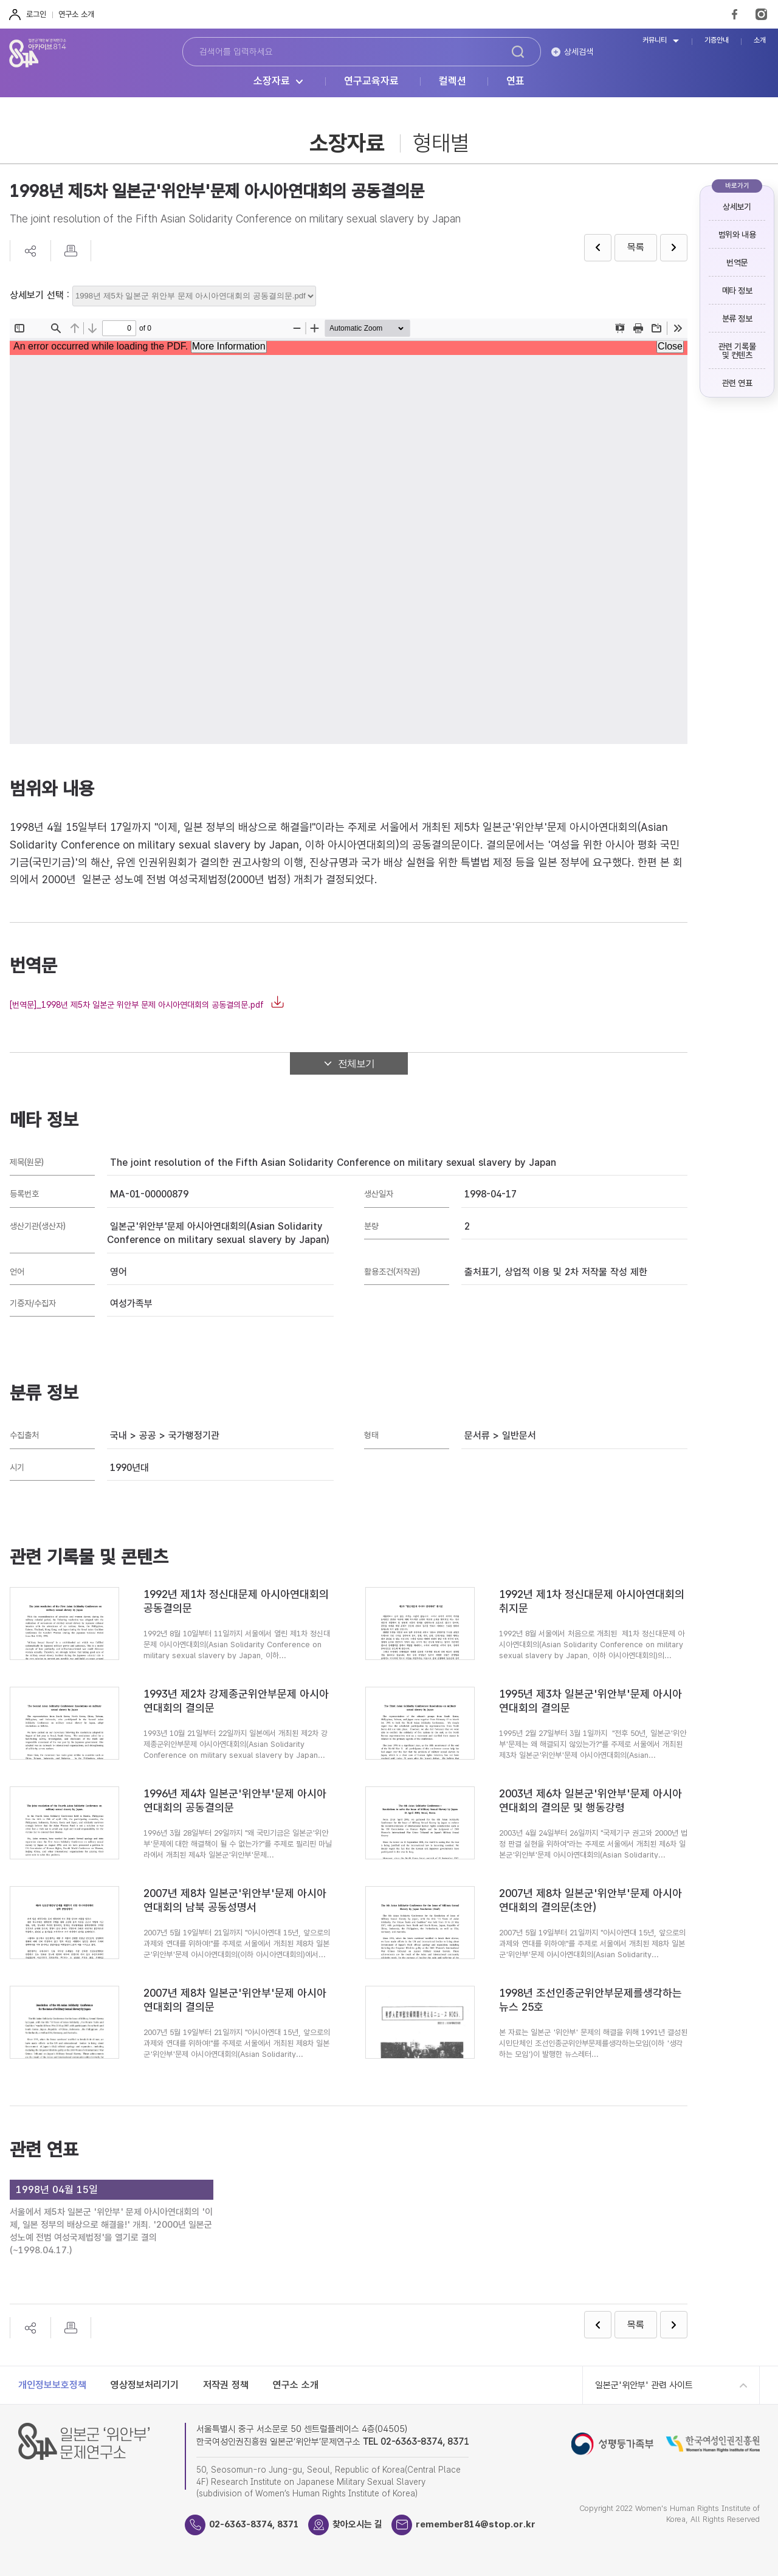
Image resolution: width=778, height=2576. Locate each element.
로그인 (36, 14)
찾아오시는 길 (357, 2524)
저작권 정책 (226, 2385)
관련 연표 (737, 383)
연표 (515, 81)
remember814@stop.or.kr (475, 2524)
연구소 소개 (76, 14)
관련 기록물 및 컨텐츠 (737, 351)
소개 (760, 40)
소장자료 (271, 81)
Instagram (761, 14)
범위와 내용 (737, 234)
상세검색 (578, 52)
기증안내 (716, 40)
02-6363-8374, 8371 (254, 2524)
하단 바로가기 (0, 0)
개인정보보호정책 (52, 2385)
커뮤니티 (654, 40)
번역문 (737, 262)
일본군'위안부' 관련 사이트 (644, 2385)
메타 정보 (737, 290)
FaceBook (734, 14)
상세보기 (737, 207)
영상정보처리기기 (145, 2385)
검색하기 (518, 52)
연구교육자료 (371, 81)
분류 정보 (737, 318)
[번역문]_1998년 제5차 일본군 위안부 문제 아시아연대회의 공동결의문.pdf (137, 1005)
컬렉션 (452, 81)
